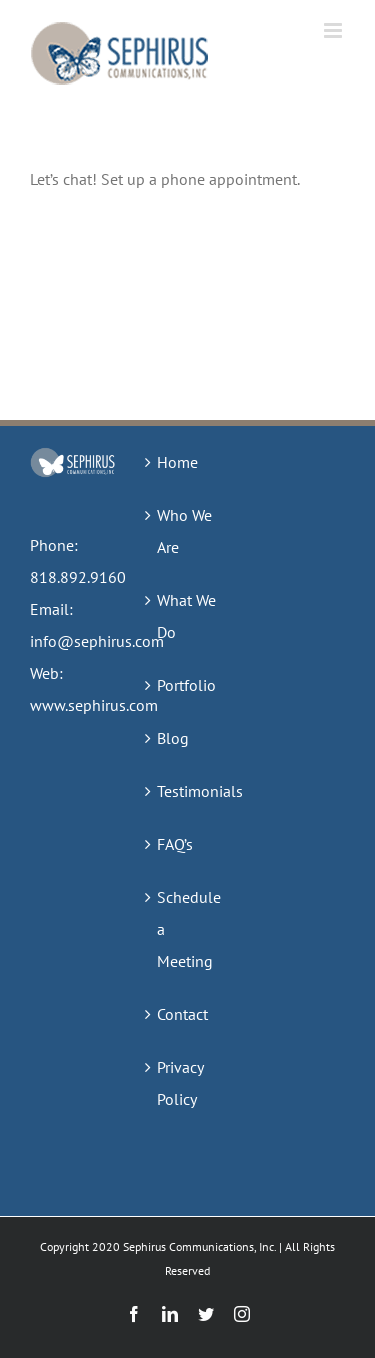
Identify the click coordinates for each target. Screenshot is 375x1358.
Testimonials (188, 791)
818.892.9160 (78, 577)
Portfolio (186, 685)
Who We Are (184, 531)
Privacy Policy (180, 1083)
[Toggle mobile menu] (334, 30)
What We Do (186, 616)
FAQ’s (175, 844)
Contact (182, 1014)
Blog (173, 738)
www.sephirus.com (94, 705)
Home (177, 462)
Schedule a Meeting (188, 929)
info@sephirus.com (97, 641)
